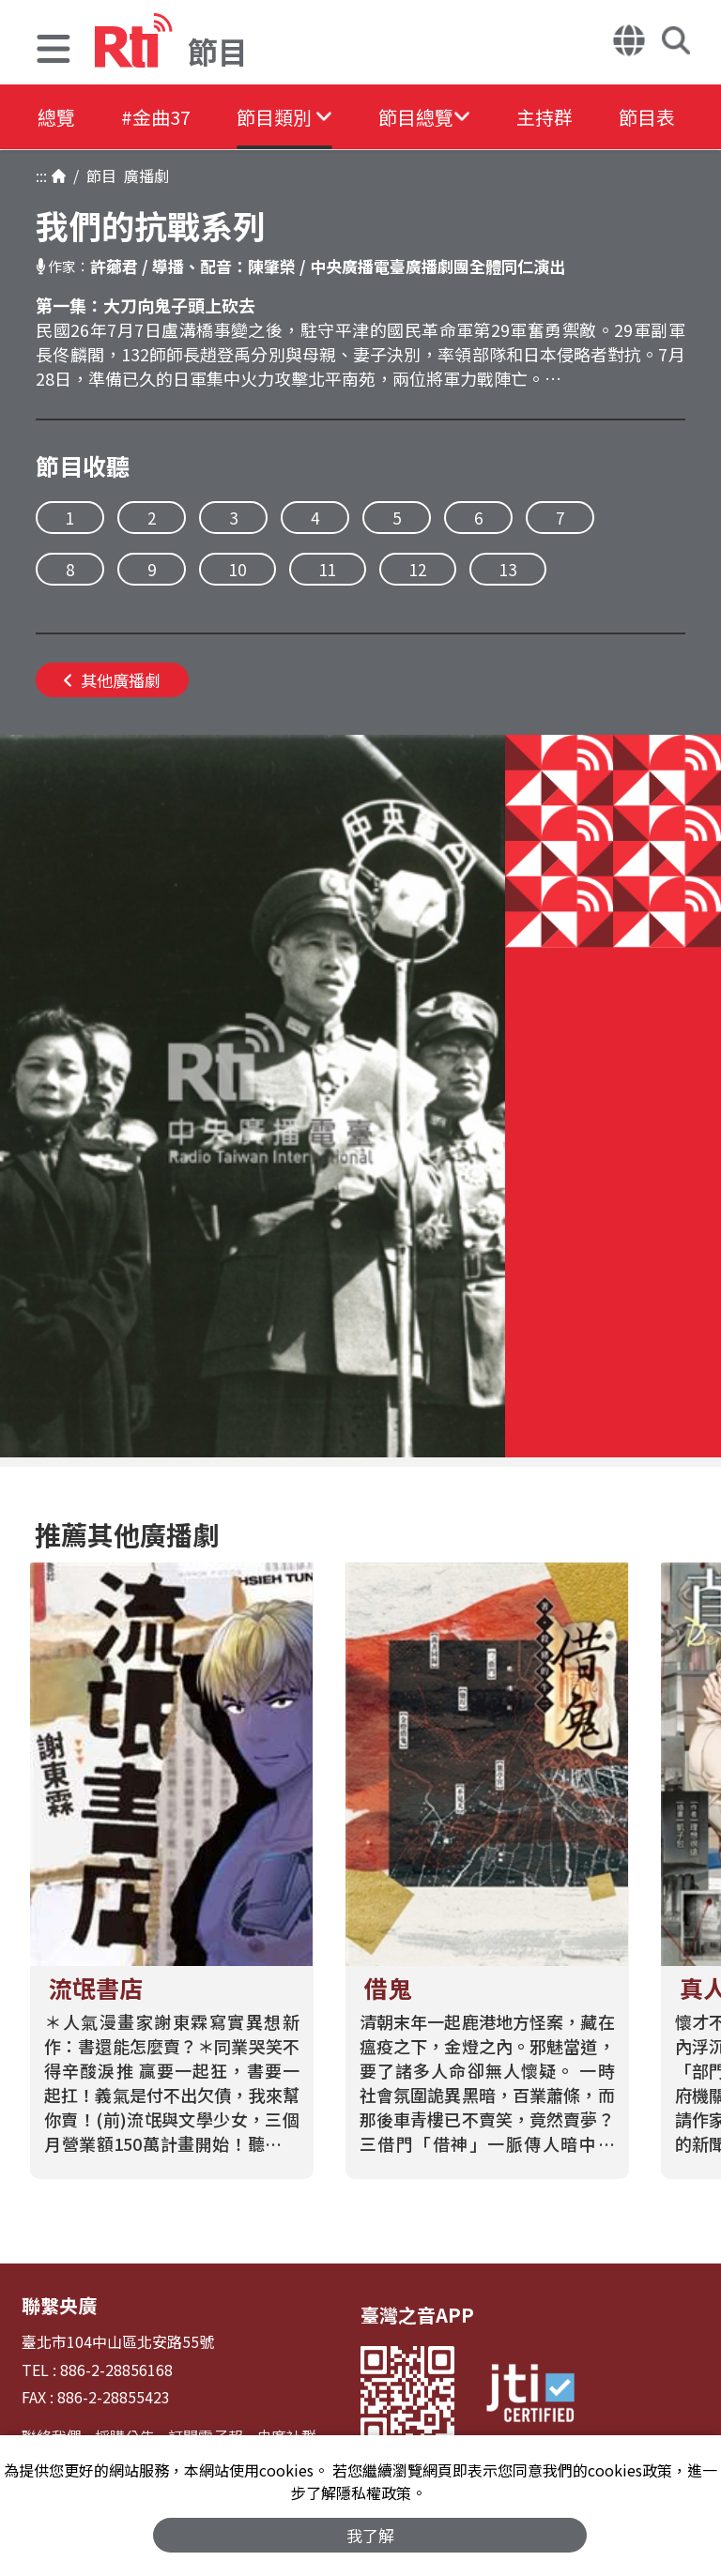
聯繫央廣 (59, 2305)
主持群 (548, 116)
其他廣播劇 (112, 680)
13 (507, 569)
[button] (53, 51)
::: (41, 175)
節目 (97, 175)
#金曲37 (157, 116)
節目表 (651, 116)
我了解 (370, 2535)
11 (327, 569)
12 (417, 569)
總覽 (56, 116)
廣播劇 (142, 175)
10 (237, 569)
